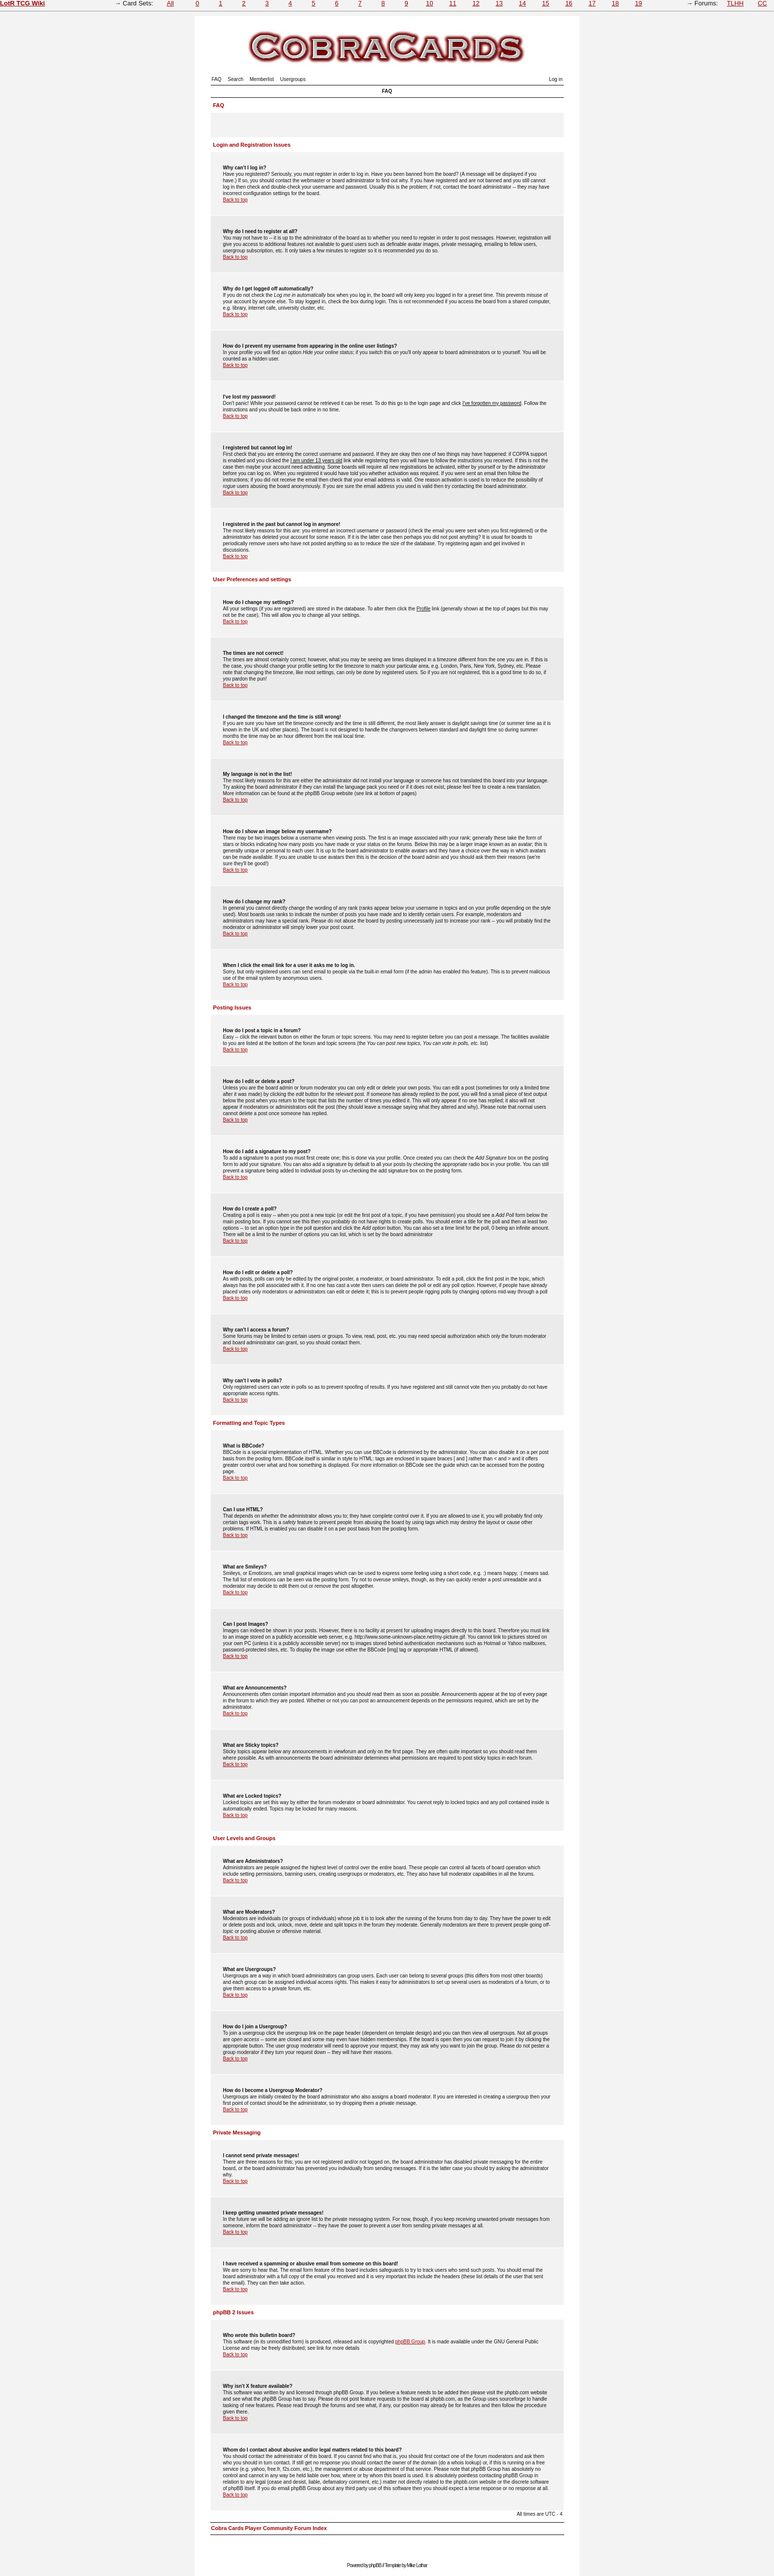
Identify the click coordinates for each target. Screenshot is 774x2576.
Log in (555, 79)
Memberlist (262, 79)
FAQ (217, 79)
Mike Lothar (417, 2565)
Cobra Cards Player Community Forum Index (269, 2528)
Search (235, 79)
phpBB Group (410, 2341)
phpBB (375, 2565)
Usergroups (293, 79)
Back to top (235, 199)
